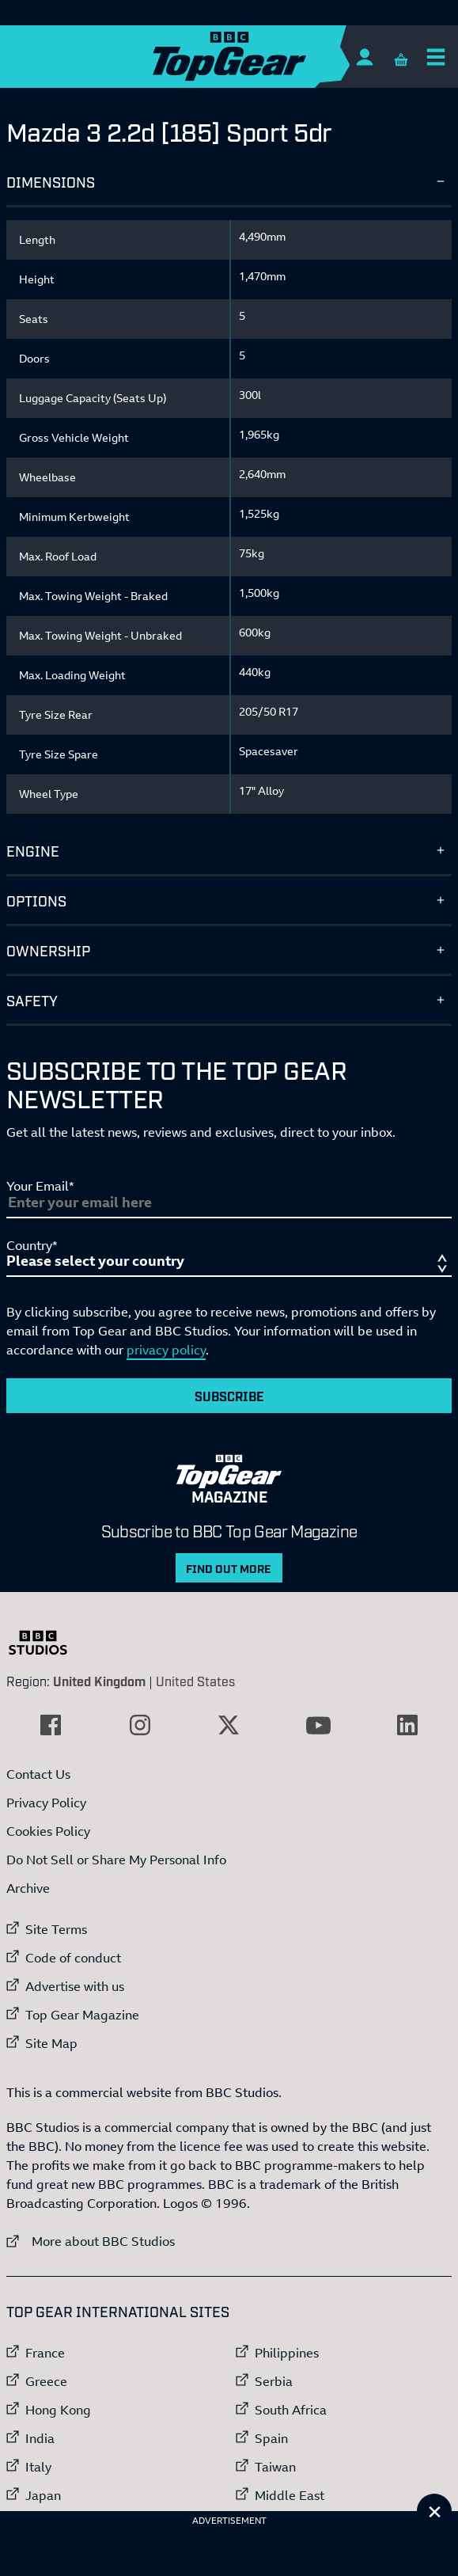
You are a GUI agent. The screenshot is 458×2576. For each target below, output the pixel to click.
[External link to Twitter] (228, 1725)
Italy (38, 2467)
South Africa (291, 2410)
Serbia (274, 2381)
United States (195, 1681)
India (40, 2438)
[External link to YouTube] (318, 1725)
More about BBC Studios (90, 2241)
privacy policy (166, 1349)
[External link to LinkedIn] (407, 1725)
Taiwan (275, 2467)
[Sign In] (364, 57)
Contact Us (38, 1774)
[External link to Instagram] (140, 1725)
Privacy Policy (46, 1802)
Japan (43, 2495)
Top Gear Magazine (82, 2015)
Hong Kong (58, 2410)
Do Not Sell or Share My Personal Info (116, 1859)
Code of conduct (73, 1958)
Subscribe (229, 1396)
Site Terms (56, 1929)
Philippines (287, 2353)
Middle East (289, 2495)
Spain (271, 2438)
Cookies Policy (48, 1831)
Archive (28, 1888)
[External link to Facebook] (50, 1725)
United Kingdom (99, 1681)
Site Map (51, 2043)
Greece (46, 2381)
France (45, 2353)
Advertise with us (74, 1986)
